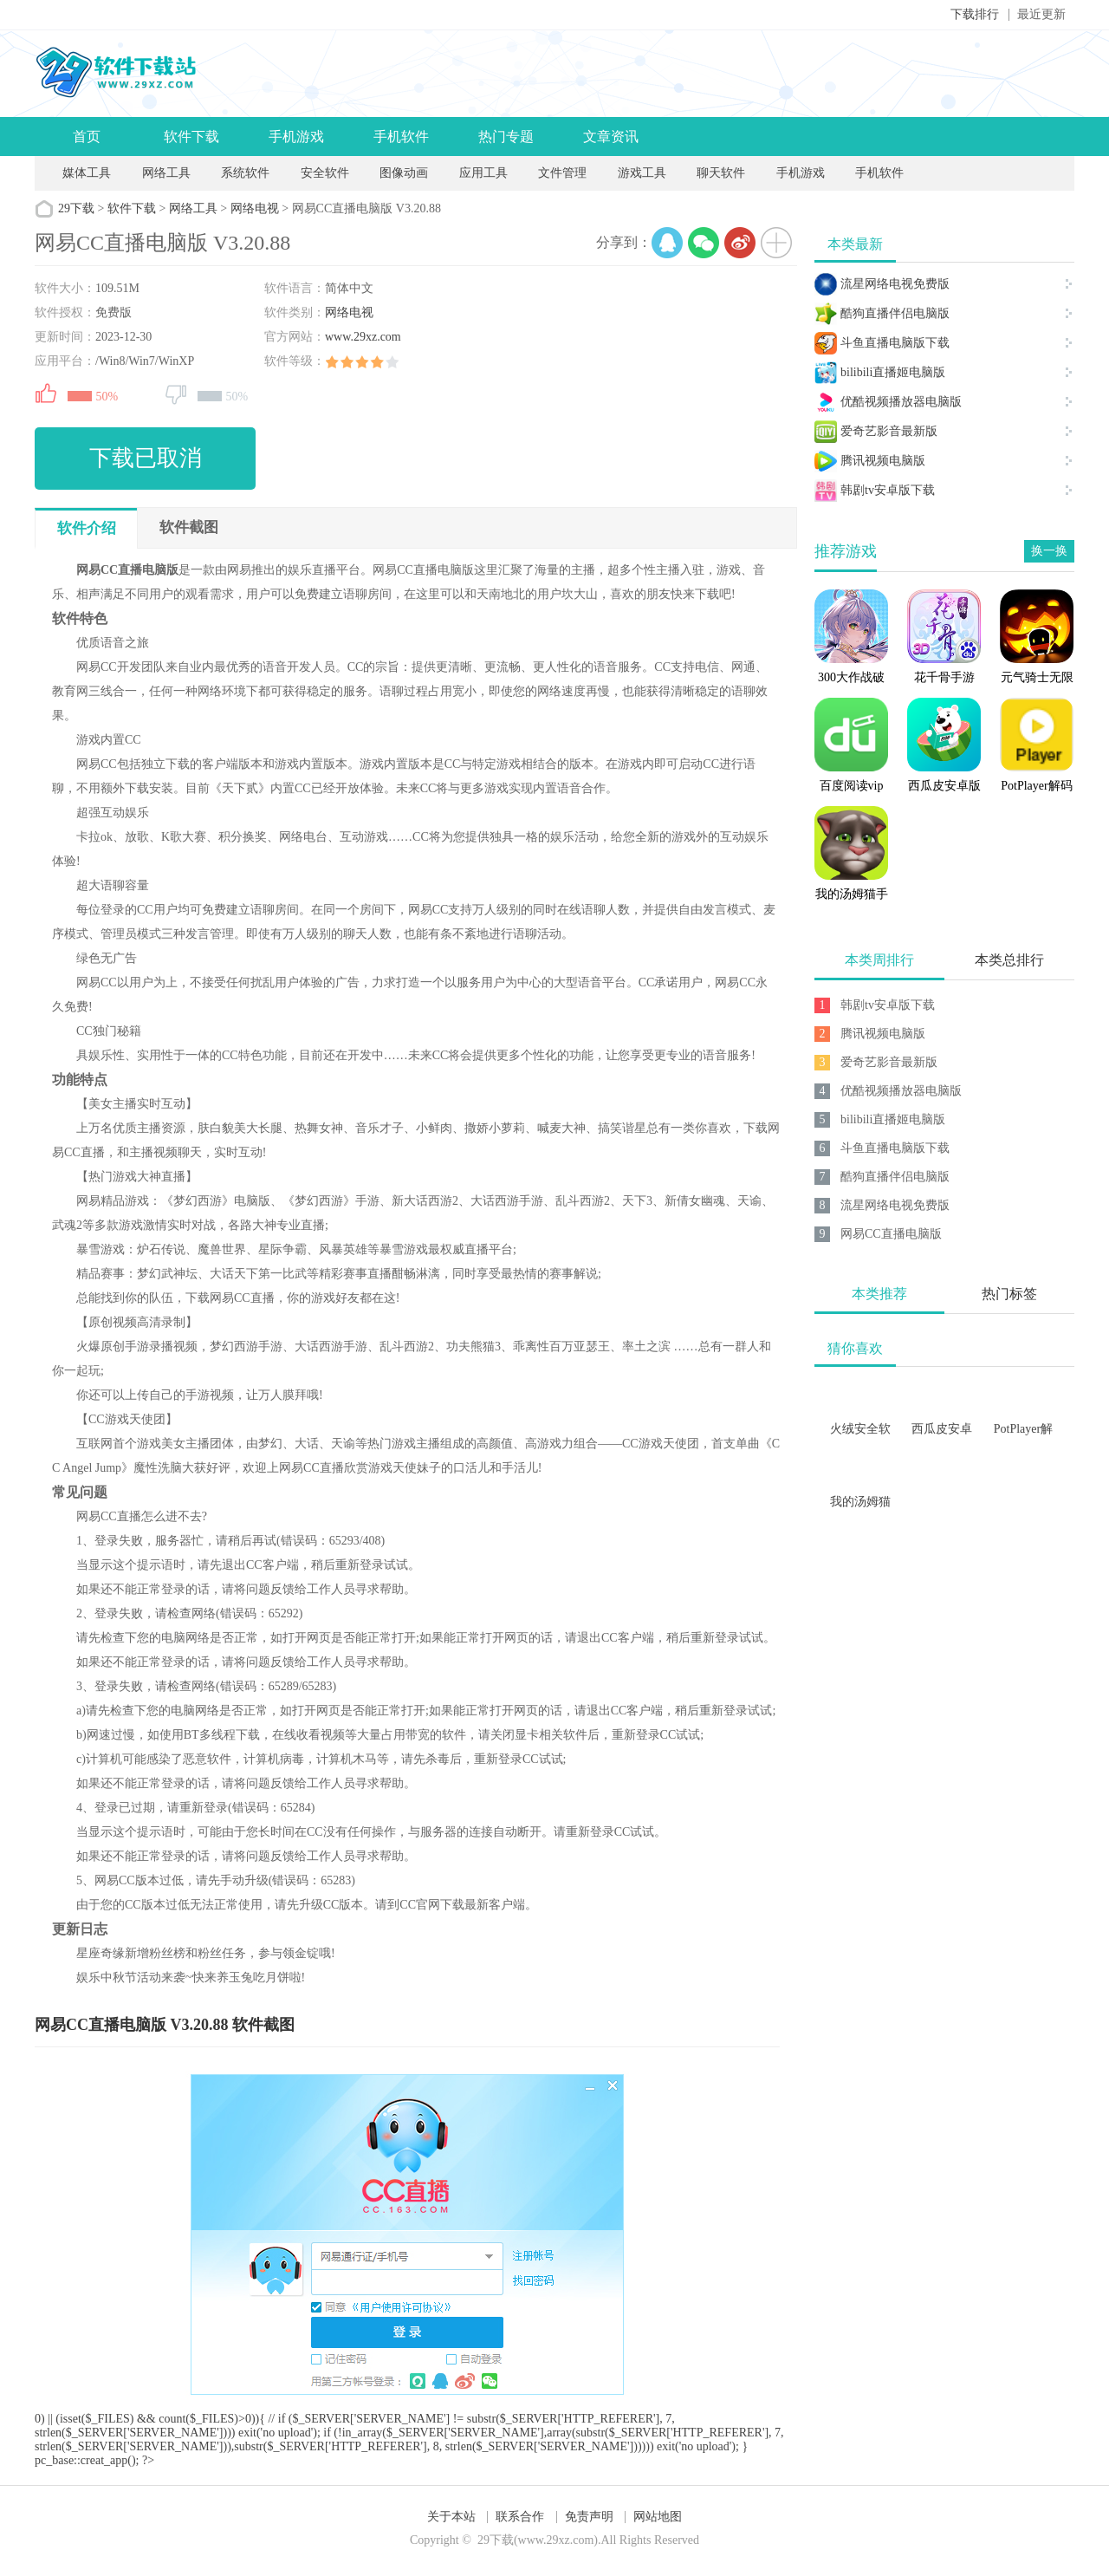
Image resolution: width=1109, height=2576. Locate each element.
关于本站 (451, 2516)
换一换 (1049, 550)
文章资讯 (611, 136)
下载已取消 (145, 458)
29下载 (76, 208)
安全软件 (325, 172)
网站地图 (657, 2516)
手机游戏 (296, 136)
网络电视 (254, 208)
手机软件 (401, 136)
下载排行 (974, 14)
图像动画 (403, 172)
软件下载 (191, 136)
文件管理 (564, 172)
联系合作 (520, 2516)
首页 (87, 136)
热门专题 (506, 136)
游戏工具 (642, 172)
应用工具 (483, 172)
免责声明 (589, 2516)
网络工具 (166, 172)
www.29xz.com (363, 336)
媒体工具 (86, 172)
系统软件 (245, 172)
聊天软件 (721, 172)
